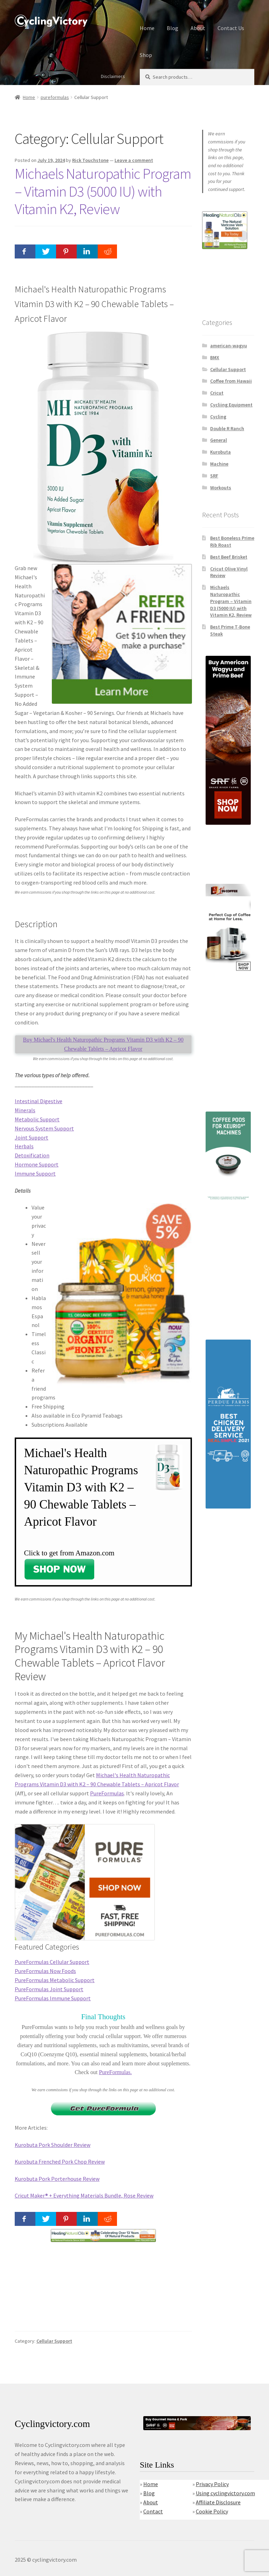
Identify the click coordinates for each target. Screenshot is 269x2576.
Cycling (218, 416)
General (218, 440)
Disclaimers (113, 76)
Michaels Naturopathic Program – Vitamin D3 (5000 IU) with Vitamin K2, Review (103, 191)
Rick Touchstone (90, 160)
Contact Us (231, 27)
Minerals (25, 1110)
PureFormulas (107, 1793)
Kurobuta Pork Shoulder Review (52, 2144)
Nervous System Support (44, 1128)
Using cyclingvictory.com (225, 2493)
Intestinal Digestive (38, 1101)
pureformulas (55, 97)
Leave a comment (134, 160)
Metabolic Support (37, 1119)
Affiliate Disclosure (218, 2502)
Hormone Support (36, 1164)
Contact (153, 2511)
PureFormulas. (115, 2072)
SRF (214, 476)
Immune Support (35, 1173)
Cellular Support (54, 2341)
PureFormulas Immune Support (53, 1998)
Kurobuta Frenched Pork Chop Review (60, 2161)
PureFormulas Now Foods (45, 1970)
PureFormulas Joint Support (49, 1989)
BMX (214, 357)
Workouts (220, 487)
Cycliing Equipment (231, 405)
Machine (219, 464)
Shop (146, 54)
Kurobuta (220, 452)
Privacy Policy (212, 2484)
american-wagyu (228, 345)
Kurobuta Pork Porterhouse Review (57, 2178)
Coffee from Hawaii (231, 381)
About (198, 27)
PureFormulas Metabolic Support (55, 1980)
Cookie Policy (212, 2511)
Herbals (24, 1146)
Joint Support (31, 1137)
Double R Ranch (227, 428)
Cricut (216, 393)
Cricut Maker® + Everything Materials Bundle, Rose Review (84, 2195)
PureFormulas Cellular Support (52, 1961)
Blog (172, 27)
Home (147, 27)
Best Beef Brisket (228, 557)
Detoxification (32, 1155)
